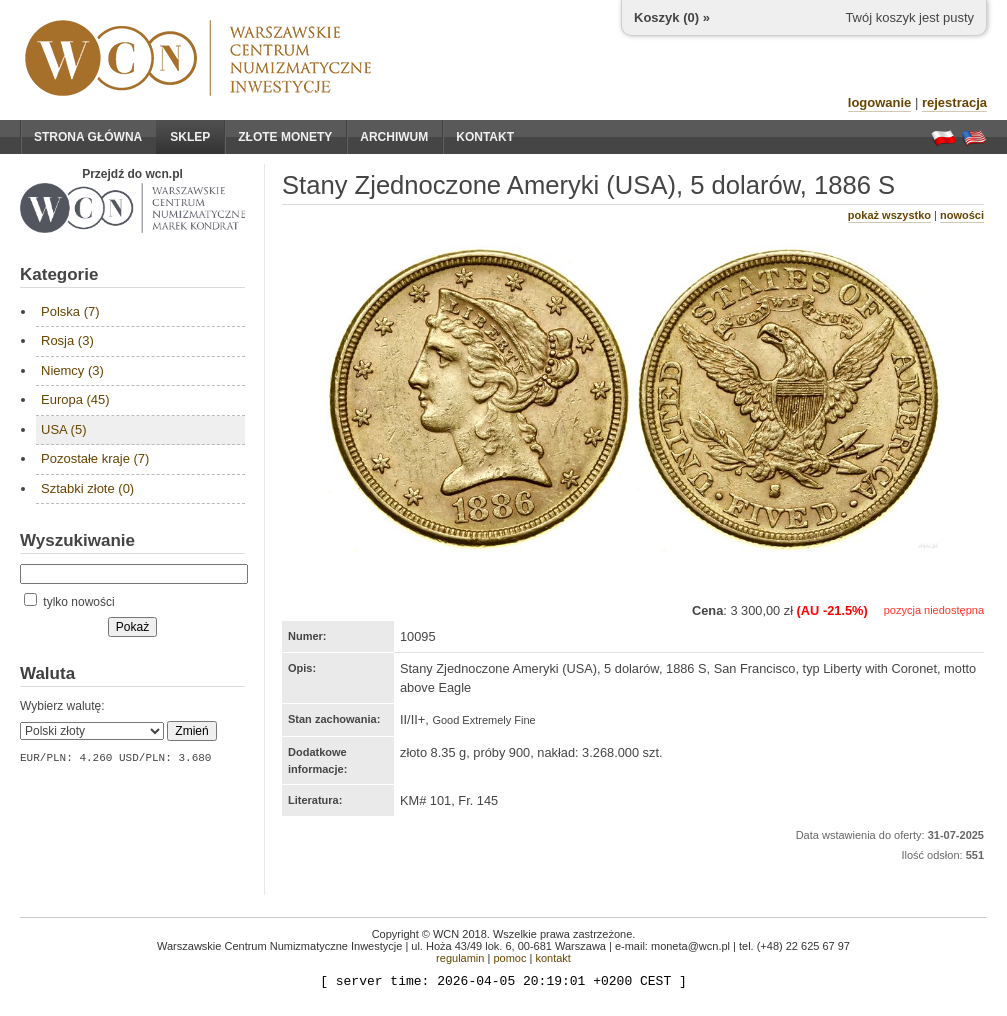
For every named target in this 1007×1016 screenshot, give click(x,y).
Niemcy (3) (72, 370)
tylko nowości (69, 602)
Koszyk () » (672, 17)
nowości (962, 215)
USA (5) (64, 429)
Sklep (190, 137)
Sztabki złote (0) (87, 488)
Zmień (191, 731)
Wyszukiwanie (77, 540)
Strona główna (88, 137)
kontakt (552, 958)
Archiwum (394, 137)
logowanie (880, 102)
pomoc (509, 958)
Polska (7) (70, 311)
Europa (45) (75, 399)
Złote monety (285, 137)
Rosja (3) (67, 340)
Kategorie (59, 274)
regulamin (460, 958)
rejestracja (954, 102)
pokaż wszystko (889, 215)
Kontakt (485, 137)
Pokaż (132, 627)
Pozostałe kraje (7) (95, 458)
